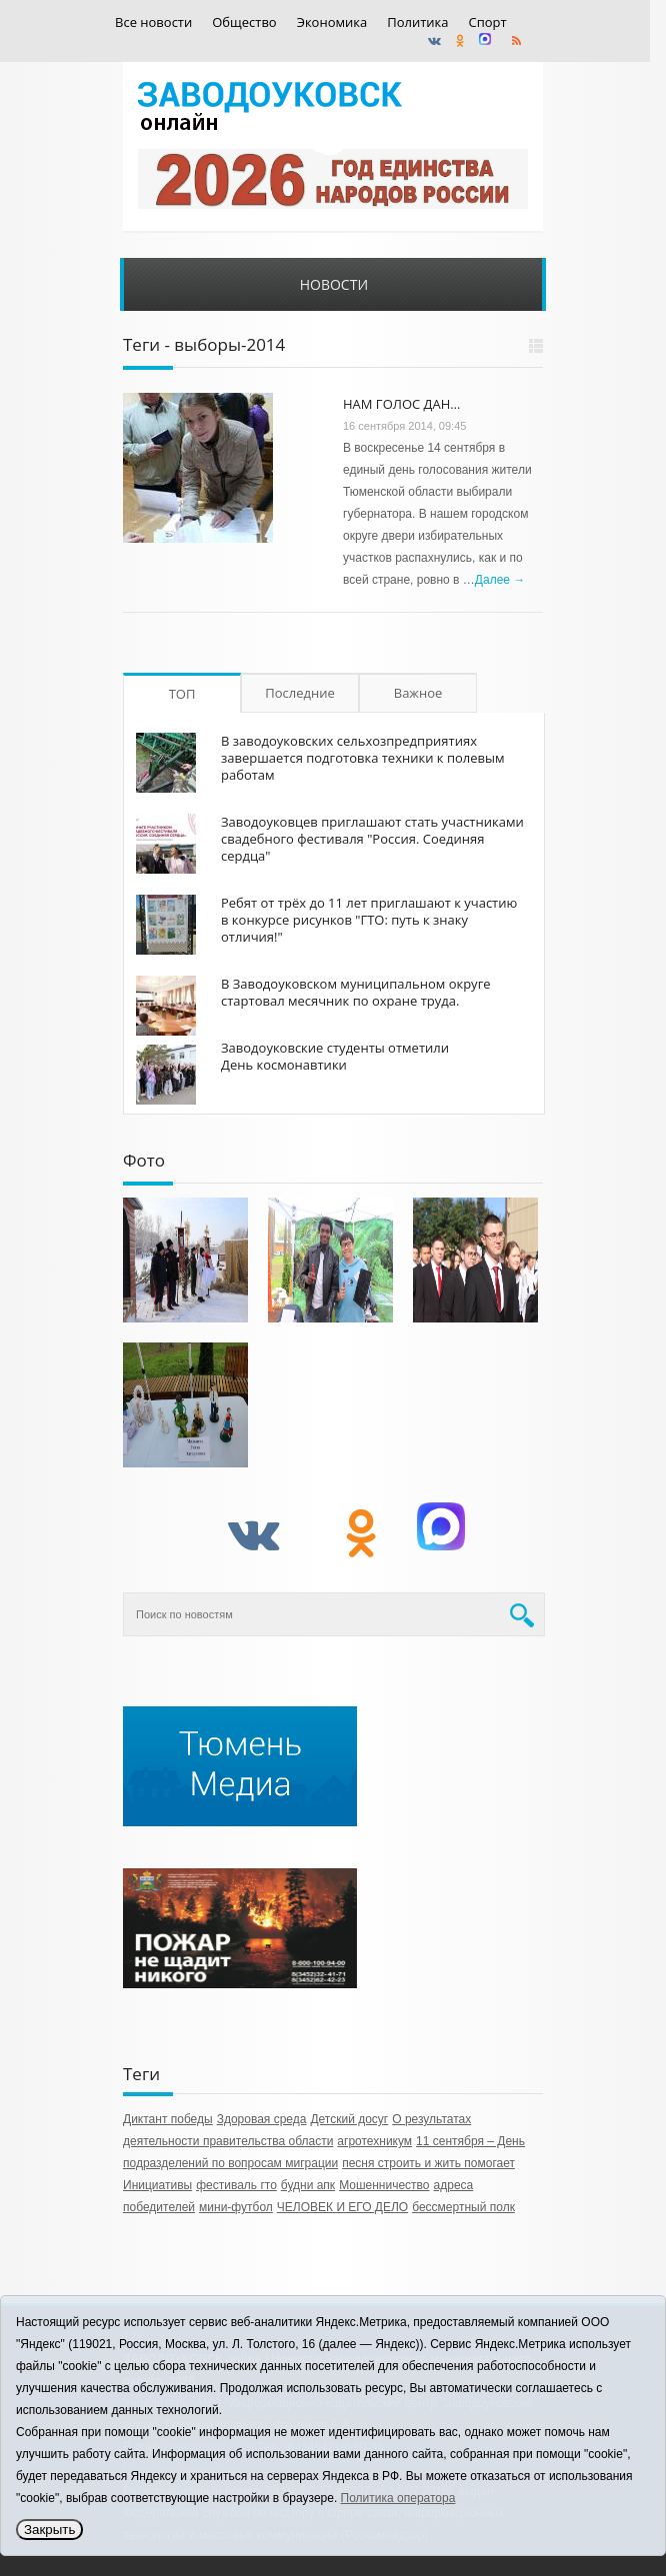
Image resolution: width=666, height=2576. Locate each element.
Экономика (332, 22)
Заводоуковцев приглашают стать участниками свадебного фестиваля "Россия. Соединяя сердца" (372, 839)
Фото (144, 1160)
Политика (417, 22)
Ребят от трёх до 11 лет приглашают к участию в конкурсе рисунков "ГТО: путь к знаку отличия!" (369, 920)
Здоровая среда (262, 2119)
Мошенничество (384, 2185)
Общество (244, 22)
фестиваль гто (236, 2185)
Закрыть (49, 2529)
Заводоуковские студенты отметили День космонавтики (335, 1056)
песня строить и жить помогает (428, 2163)
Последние (300, 693)
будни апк (308, 2185)
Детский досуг (349, 2119)
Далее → (500, 580)
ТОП (182, 694)
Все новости (153, 22)
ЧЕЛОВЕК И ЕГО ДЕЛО (342, 2207)
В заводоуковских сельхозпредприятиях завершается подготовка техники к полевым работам (363, 758)
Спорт (488, 22)
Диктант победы (168, 2119)
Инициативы (157, 2185)
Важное (418, 693)
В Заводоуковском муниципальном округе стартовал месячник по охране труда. (356, 992)
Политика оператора (398, 2498)
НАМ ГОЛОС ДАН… (401, 404)
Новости (334, 284)
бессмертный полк (463, 2207)
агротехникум (374, 2141)
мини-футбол (236, 2207)
